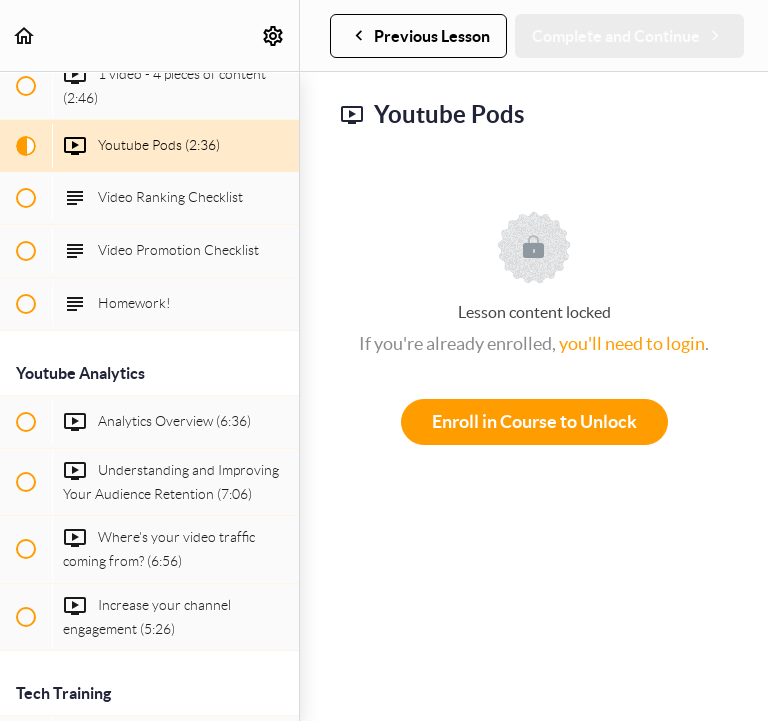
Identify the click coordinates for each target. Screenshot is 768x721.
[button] (25, 35)
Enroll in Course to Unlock (534, 421)
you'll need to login (632, 343)
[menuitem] (274, 35)
